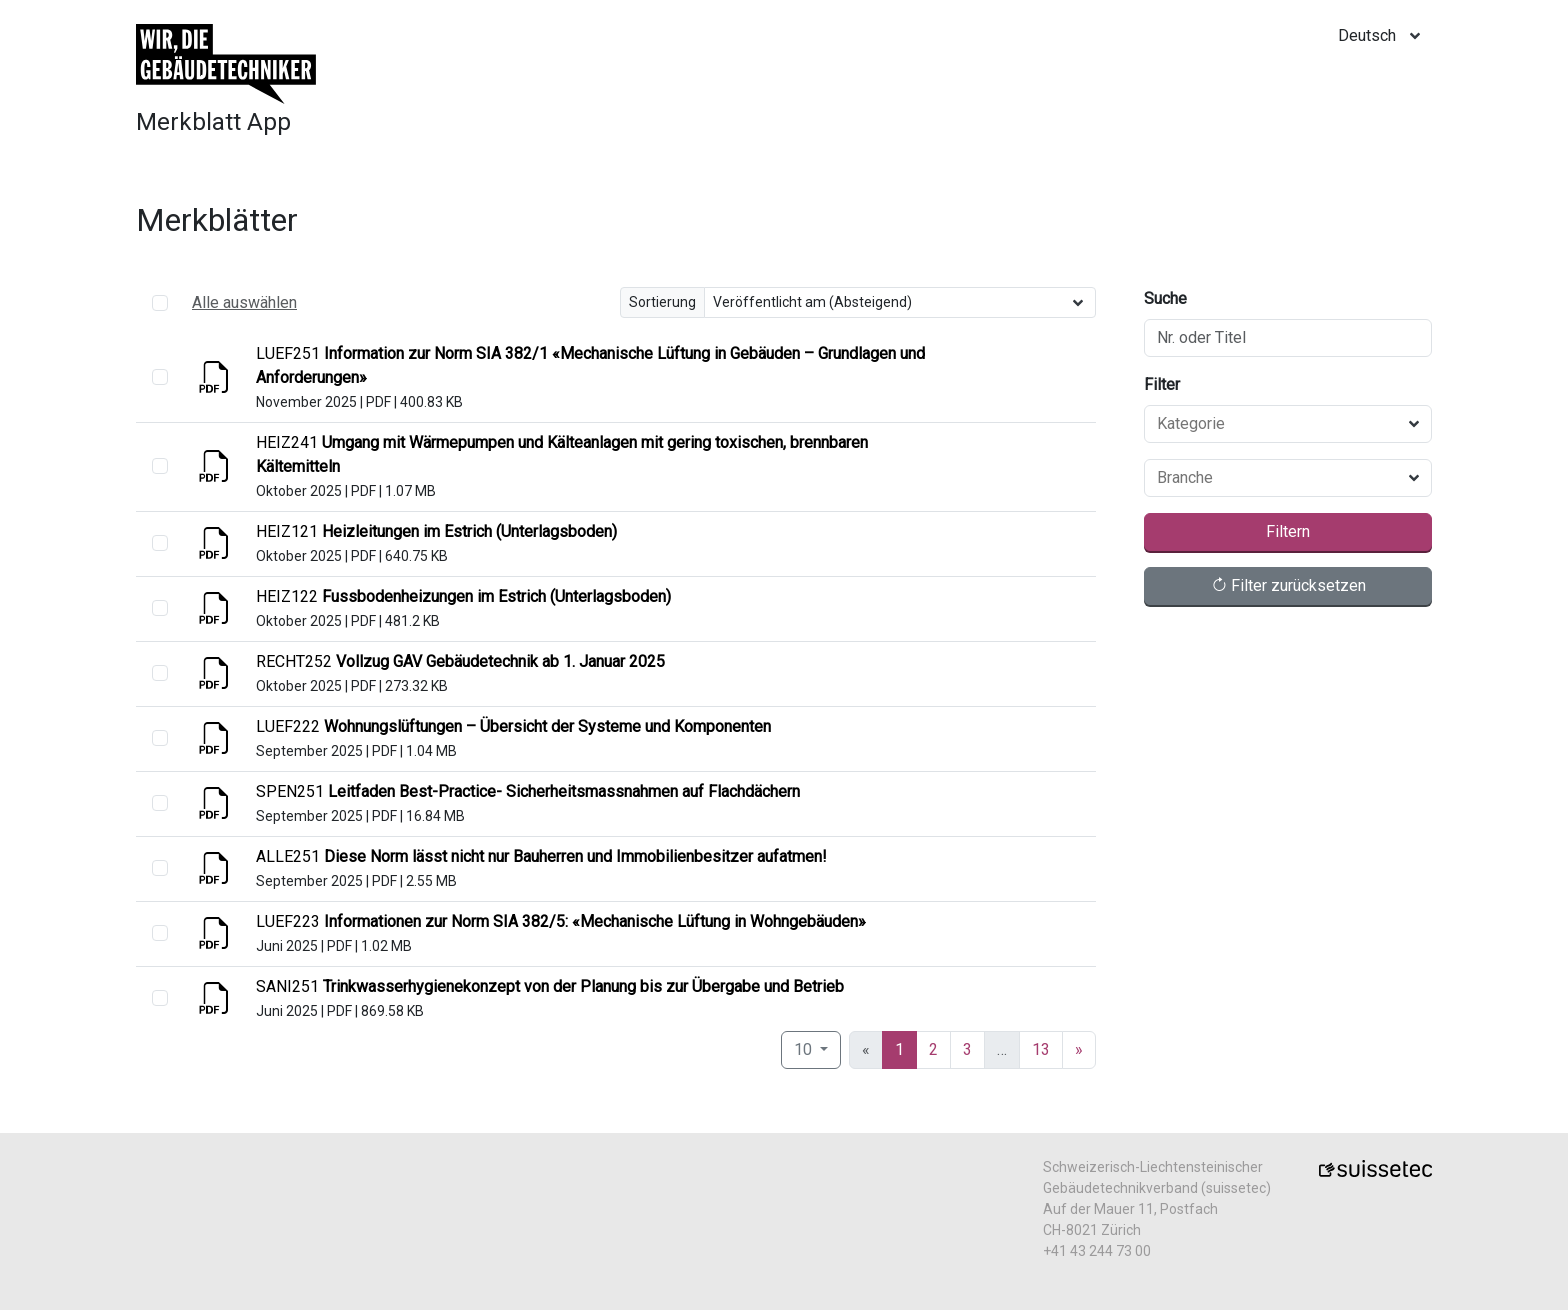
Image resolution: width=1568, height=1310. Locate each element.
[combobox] (1276, 424)
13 (1041, 1049)
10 (805, 1049)
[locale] (1385, 36)
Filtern (1288, 531)
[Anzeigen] (216, 383)
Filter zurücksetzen (1288, 585)
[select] (160, 377)
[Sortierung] (900, 302)
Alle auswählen (244, 302)
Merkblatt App (213, 122)
